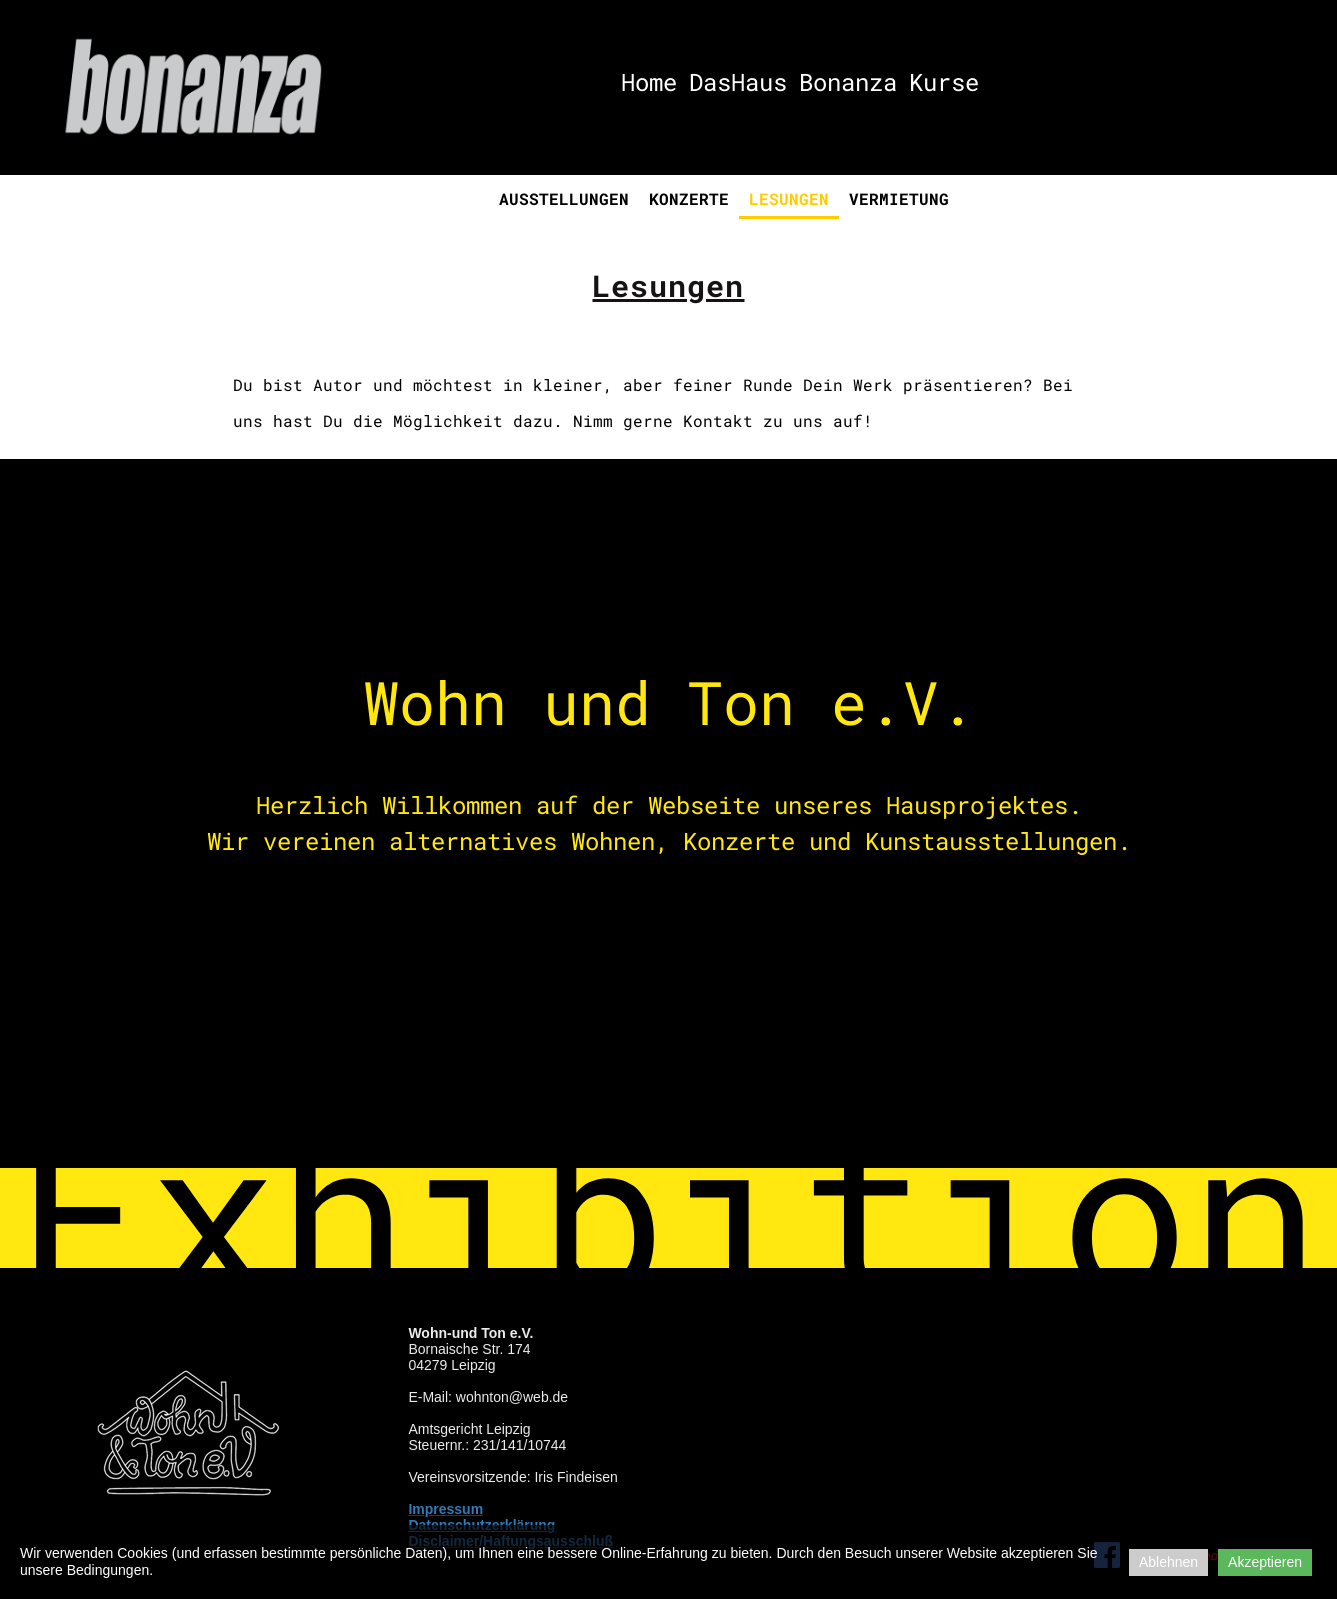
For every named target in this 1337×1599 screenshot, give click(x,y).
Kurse (944, 82)
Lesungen (789, 198)
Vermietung (899, 198)
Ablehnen (1168, 1562)
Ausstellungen (564, 198)
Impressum (445, 1509)
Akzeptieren (1265, 1562)
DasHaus (738, 82)
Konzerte (689, 198)
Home (649, 82)
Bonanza (848, 82)
